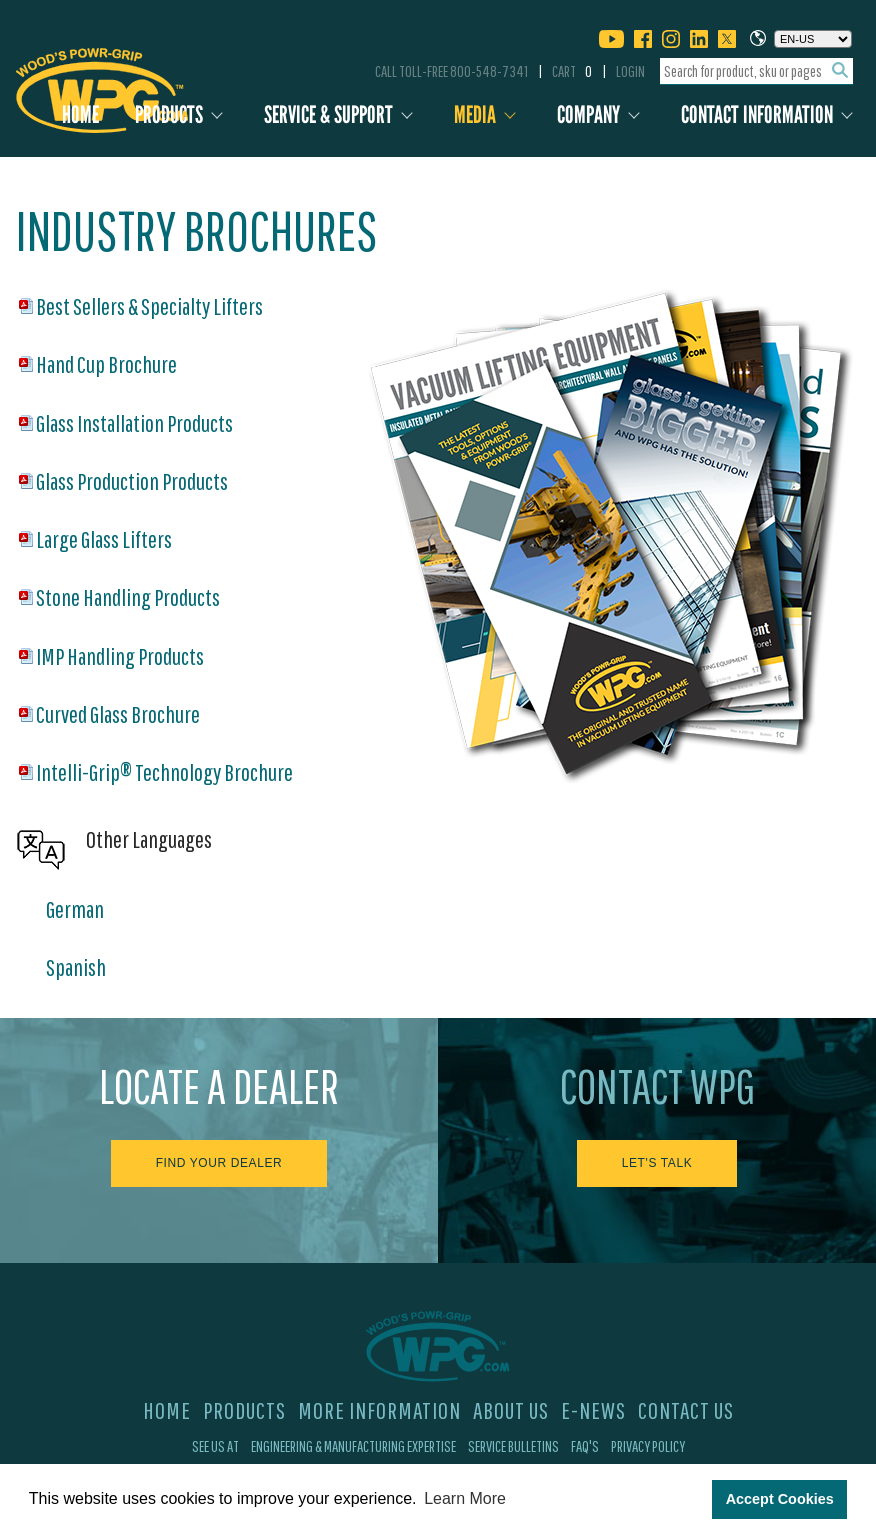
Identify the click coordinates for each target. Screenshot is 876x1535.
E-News (593, 1410)
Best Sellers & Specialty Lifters (149, 306)
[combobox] (756, 71)
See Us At (215, 1446)
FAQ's (585, 1446)
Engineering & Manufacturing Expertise (353, 1446)
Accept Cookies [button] (780, 1499)
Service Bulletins (513, 1446)
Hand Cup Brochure (106, 364)
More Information (379, 1410)
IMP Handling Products (120, 656)
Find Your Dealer (219, 1163)
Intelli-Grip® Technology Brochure (164, 772)
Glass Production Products (132, 481)
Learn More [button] (465, 1498)
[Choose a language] (813, 39)
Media (475, 114)
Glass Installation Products (134, 423)
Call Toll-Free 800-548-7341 (451, 71)
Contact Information (757, 114)
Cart (572, 71)
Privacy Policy (648, 1446)
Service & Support (328, 114)
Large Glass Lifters (104, 539)
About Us (511, 1410)
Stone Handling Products (128, 597)
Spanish (76, 967)
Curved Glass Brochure (118, 714)
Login (630, 71)
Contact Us (686, 1410)
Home (80, 114)
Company (588, 114)
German (75, 909)
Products (169, 114)
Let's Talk (657, 1163)
